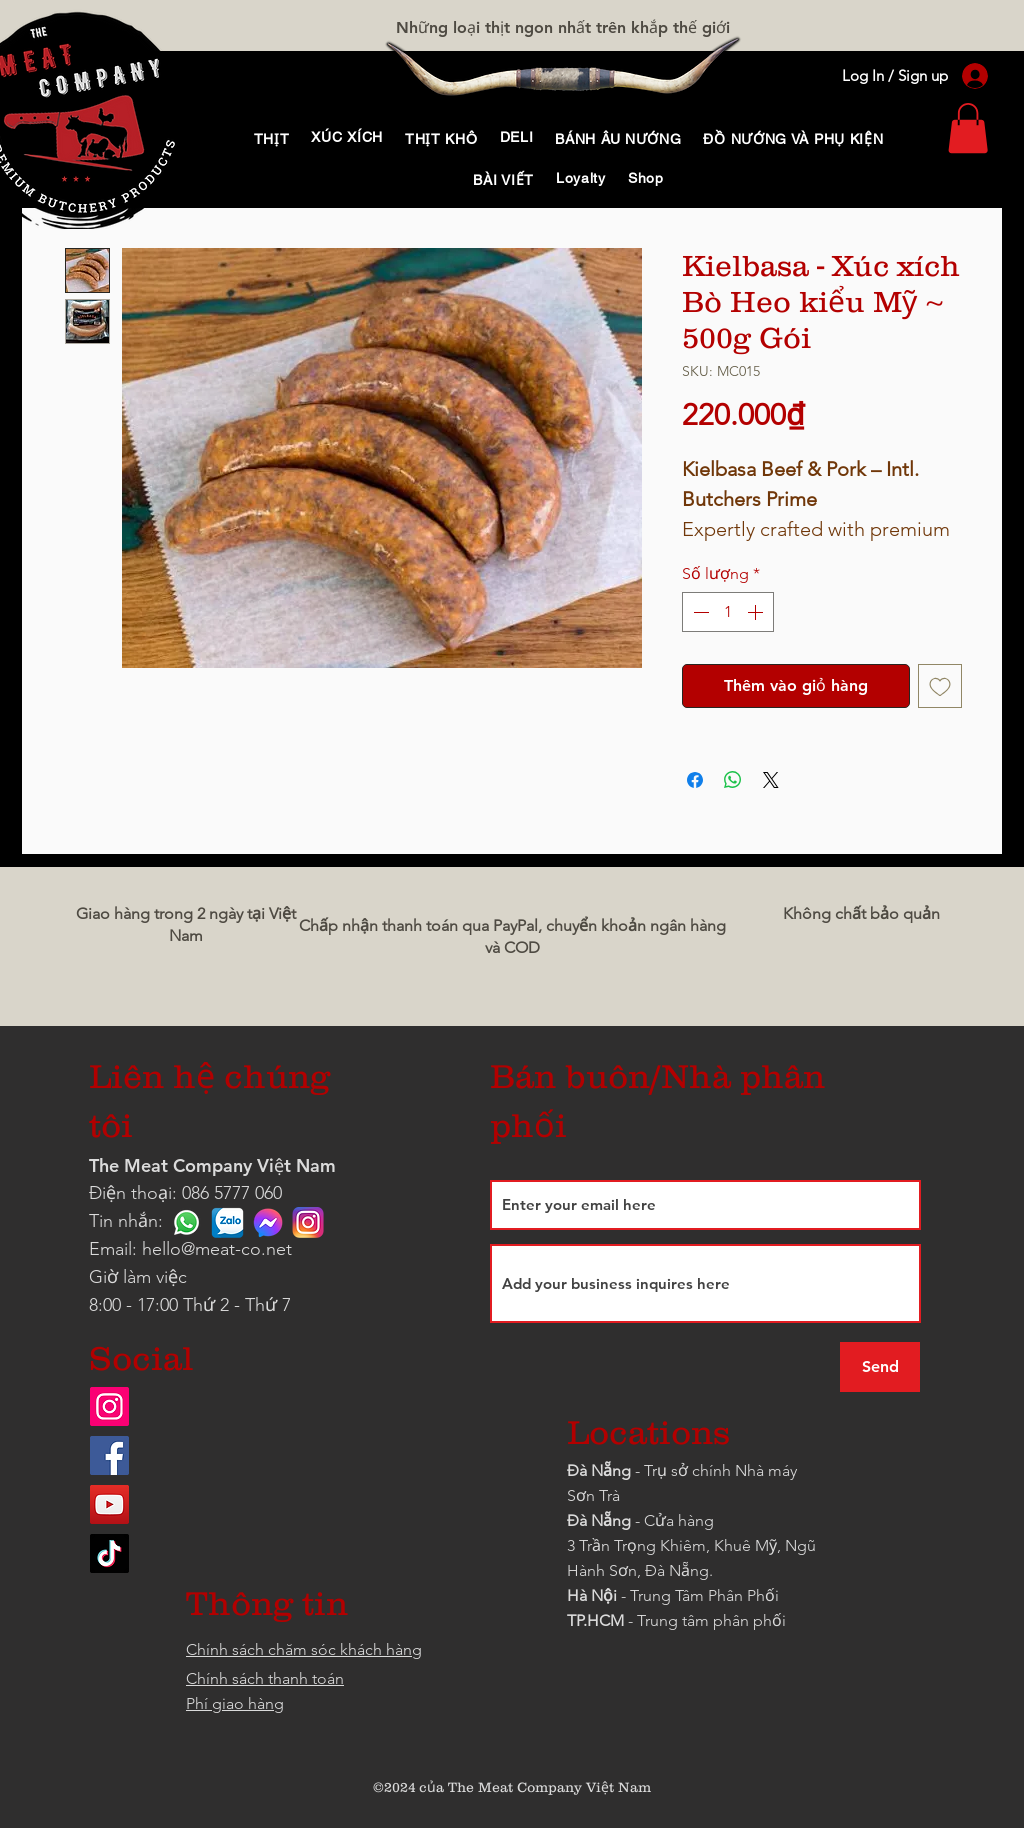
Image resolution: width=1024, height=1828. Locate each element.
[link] (968, 128)
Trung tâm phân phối (711, 1620)
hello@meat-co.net (217, 1249)
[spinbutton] (728, 612)
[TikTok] (109, 1553)
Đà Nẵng (599, 1470)
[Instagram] (109, 1406)
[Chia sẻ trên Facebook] (695, 780)
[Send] (880, 1367)
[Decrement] (699, 612)
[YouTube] (109, 1504)
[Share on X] (771, 780)
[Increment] (757, 612)
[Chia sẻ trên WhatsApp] (733, 780)
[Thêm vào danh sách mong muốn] (940, 686)
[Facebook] (109, 1455)
